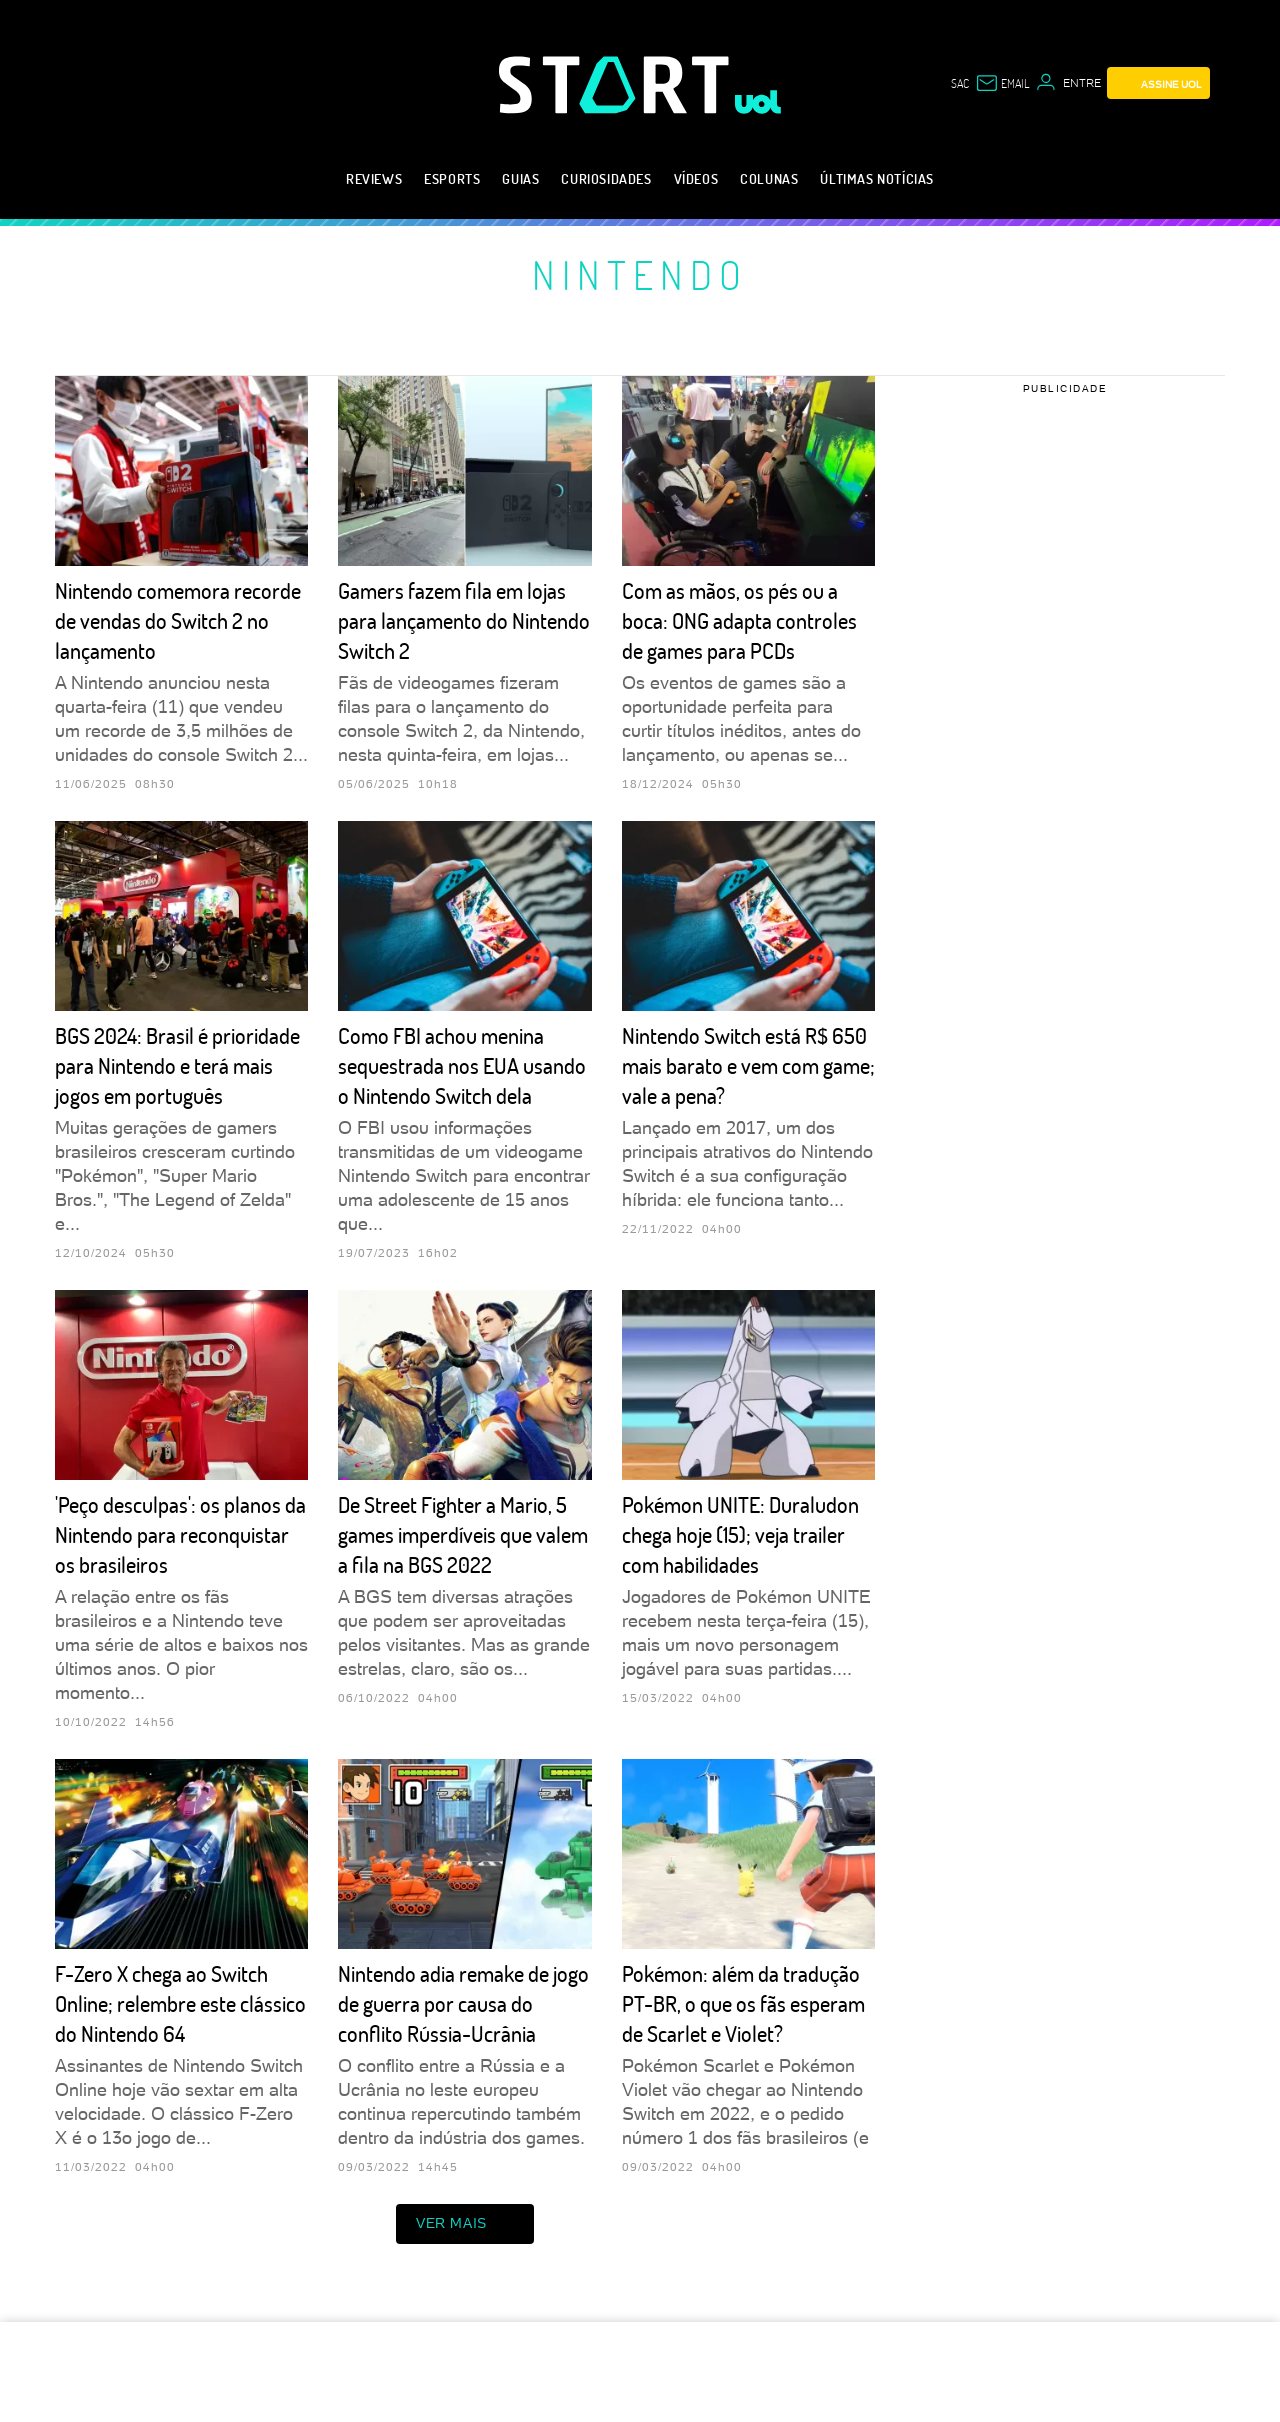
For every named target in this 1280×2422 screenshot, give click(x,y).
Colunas (769, 178)
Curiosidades (606, 178)
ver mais (465, 2224)
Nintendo (640, 274)
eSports (452, 178)
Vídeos (696, 178)
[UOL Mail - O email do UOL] (1002, 83)
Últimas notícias (877, 178)
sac (960, 83)
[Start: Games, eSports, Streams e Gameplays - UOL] (617, 84)
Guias (520, 178)
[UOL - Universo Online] (758, 102)
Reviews (374, 178)
